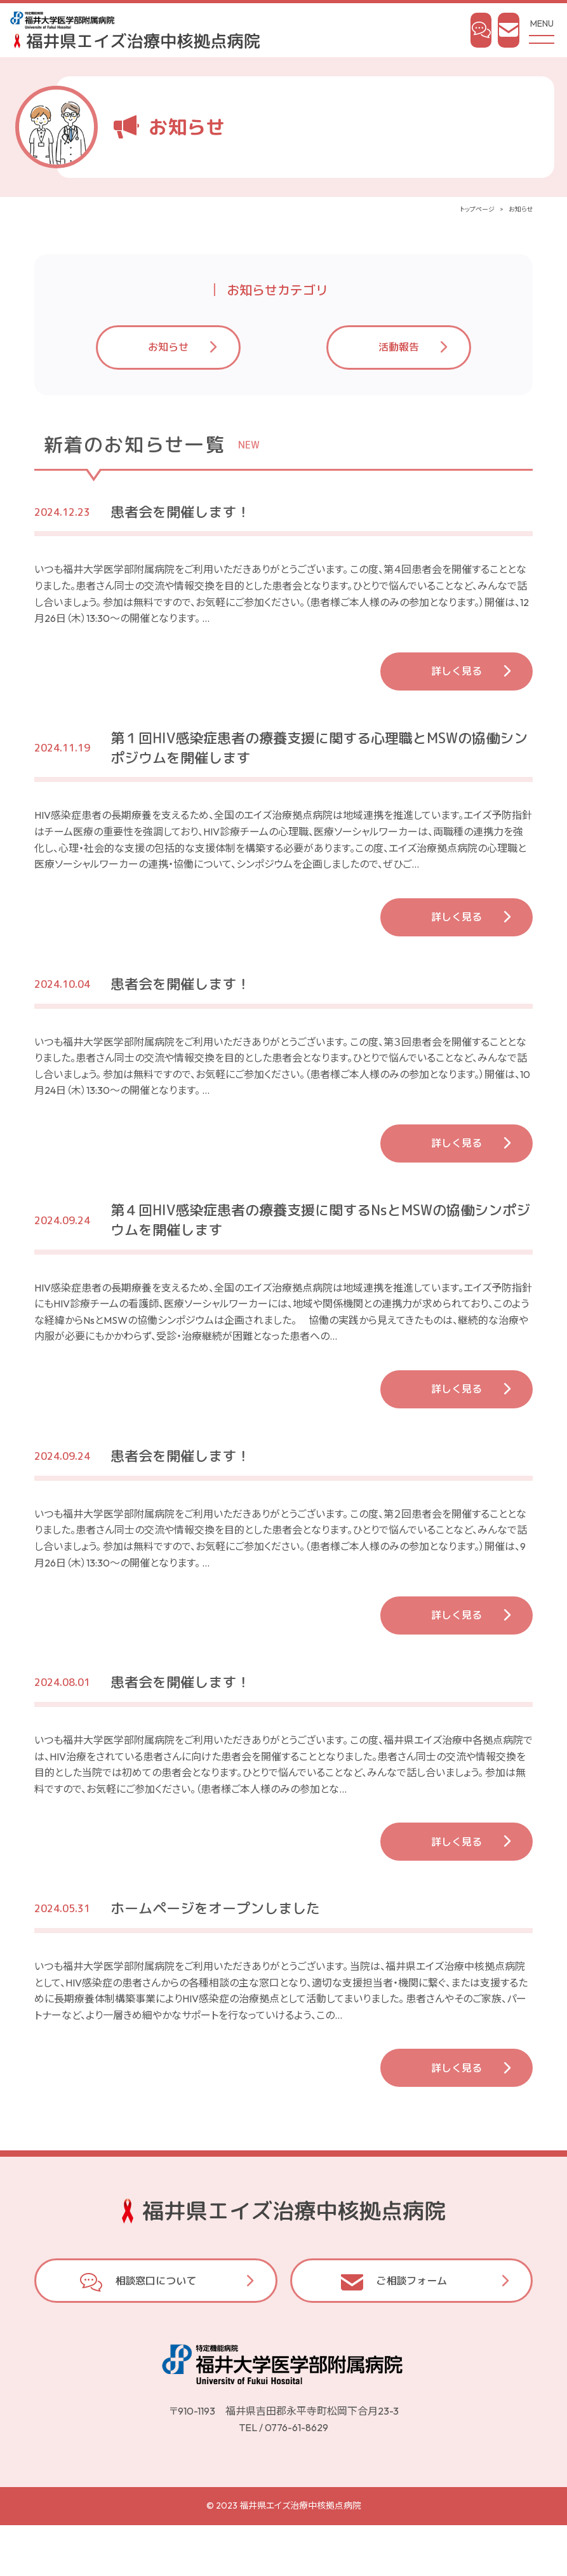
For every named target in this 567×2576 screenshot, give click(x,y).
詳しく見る (456, 681)
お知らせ (168, 357)
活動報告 (398, 357)
